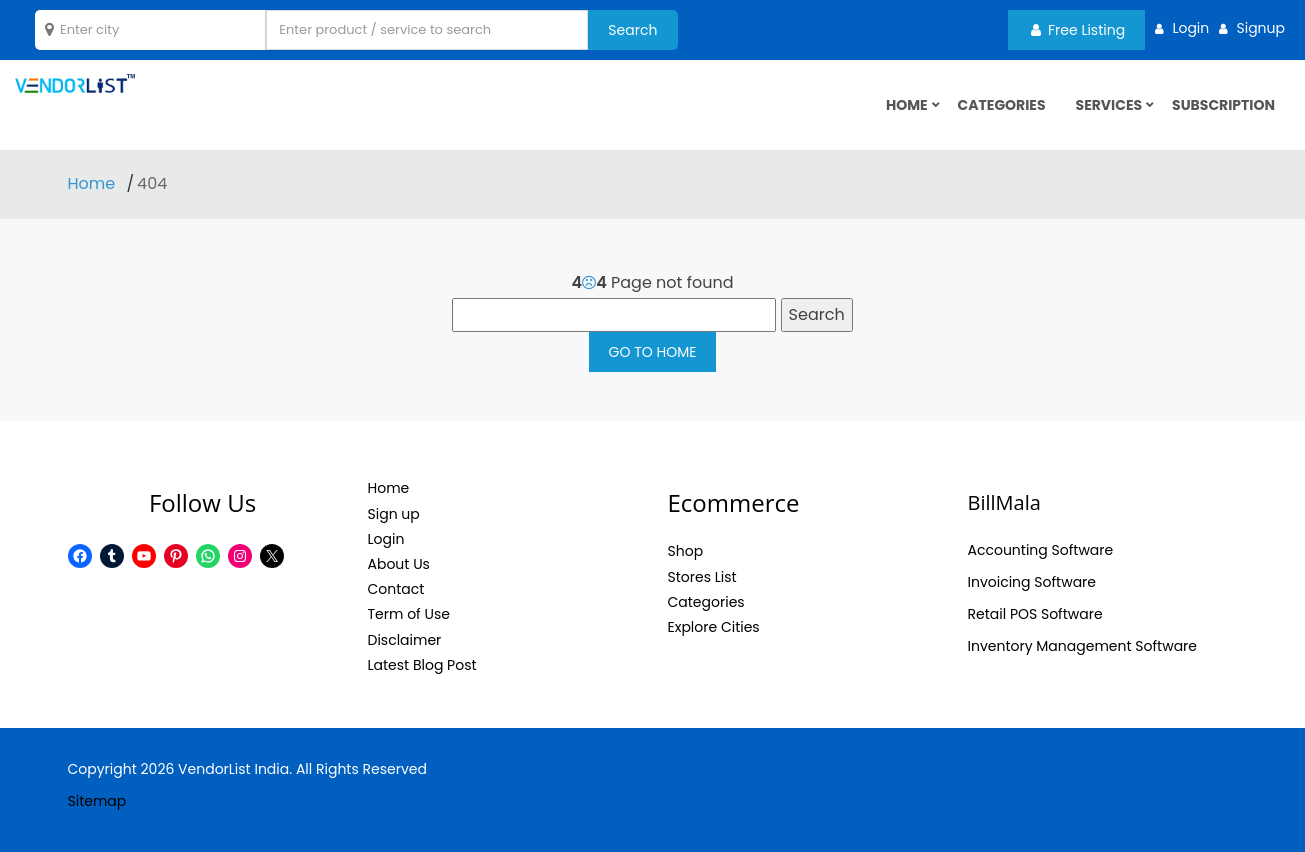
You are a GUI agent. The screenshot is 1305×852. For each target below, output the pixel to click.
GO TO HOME (653, 352)
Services (1109, 105)
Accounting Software (1041, 550)
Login (386, 539)
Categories (1002, 105)
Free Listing (1078, 30)
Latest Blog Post (422, 665)
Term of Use (409, 614)
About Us (399, 564)
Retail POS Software (1035, 614)
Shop (686, 551)
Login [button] (1190, 28)
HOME (907, 105)
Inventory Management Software (1083, 646)
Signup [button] (1260, 28)
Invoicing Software (1032, 582)
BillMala (1004, 502)
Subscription (1223, 105)
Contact (396, 589)
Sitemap (97, 801)
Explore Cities (714, 627)
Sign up (394, 514)
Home (94, 183)
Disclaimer (405, 640)
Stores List (702, 577)
